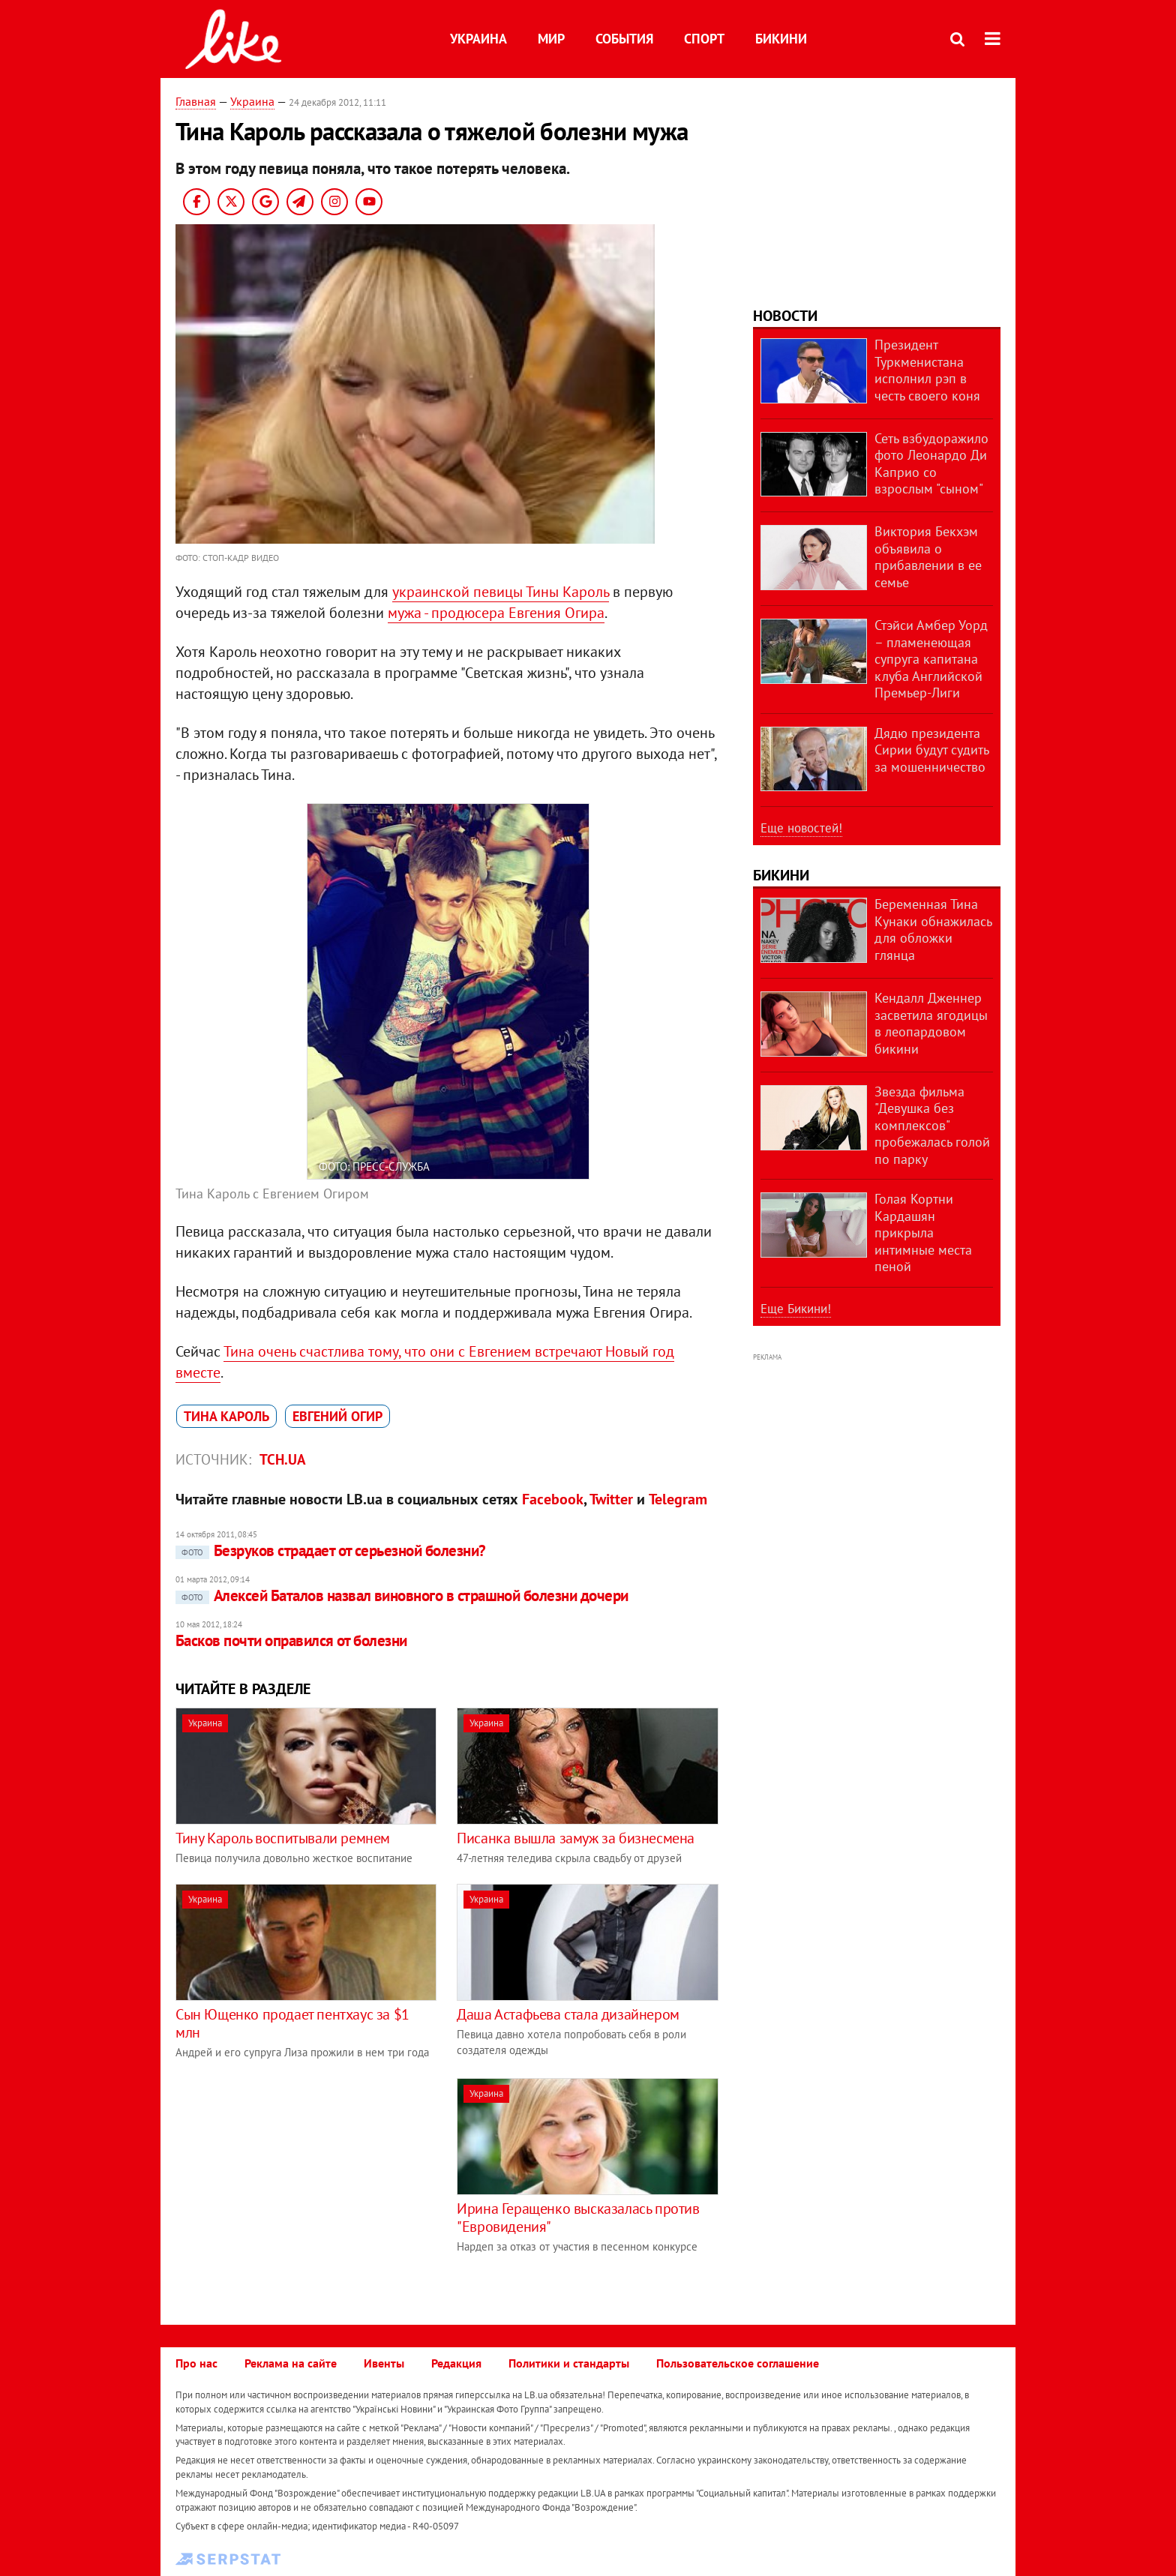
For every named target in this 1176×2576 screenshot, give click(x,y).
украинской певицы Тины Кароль (500, 591)
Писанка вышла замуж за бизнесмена (575, 1838)
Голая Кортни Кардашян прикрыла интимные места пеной (923, 1232)
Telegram (678, 1499)
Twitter (611, 1499)
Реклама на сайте (290, 2363)
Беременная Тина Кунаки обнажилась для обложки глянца (933, 929)
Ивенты (384, 2363)
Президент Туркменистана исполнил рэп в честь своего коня (927, 370)
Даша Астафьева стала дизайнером (568, 2014)
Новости (785, 315)
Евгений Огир (337, 1416)
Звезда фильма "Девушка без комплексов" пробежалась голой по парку (932, 1125)
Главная (196, 101)
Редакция (456, 2363)
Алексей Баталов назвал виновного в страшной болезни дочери (402, 1595)
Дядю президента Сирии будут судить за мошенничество (931, 749)
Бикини (781, 38)
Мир (551, 38)
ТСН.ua (283, 1459)
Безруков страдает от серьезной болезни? (331, 1550)
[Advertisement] (302, 2183)
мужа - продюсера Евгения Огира (496, 612)
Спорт (704, 38)
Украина (478, 38)
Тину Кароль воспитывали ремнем (283, 1838)
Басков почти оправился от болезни (291, 1640)
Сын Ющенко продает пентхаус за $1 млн (293, 2023)
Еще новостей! (801, 828)
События (624, 38)
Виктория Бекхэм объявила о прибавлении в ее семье (928, 557)
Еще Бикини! (795, 1308)
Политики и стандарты (568, 2363)
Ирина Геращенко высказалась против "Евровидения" (578, 2217)
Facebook (553, 1499)
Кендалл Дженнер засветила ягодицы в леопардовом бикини (931, 1023)
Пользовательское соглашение (737, 2363)
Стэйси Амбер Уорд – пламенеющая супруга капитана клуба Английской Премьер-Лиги (931, 658)
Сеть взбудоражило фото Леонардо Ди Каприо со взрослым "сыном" (931, 464)
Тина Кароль (226, 1416)
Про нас (197, 2363)
